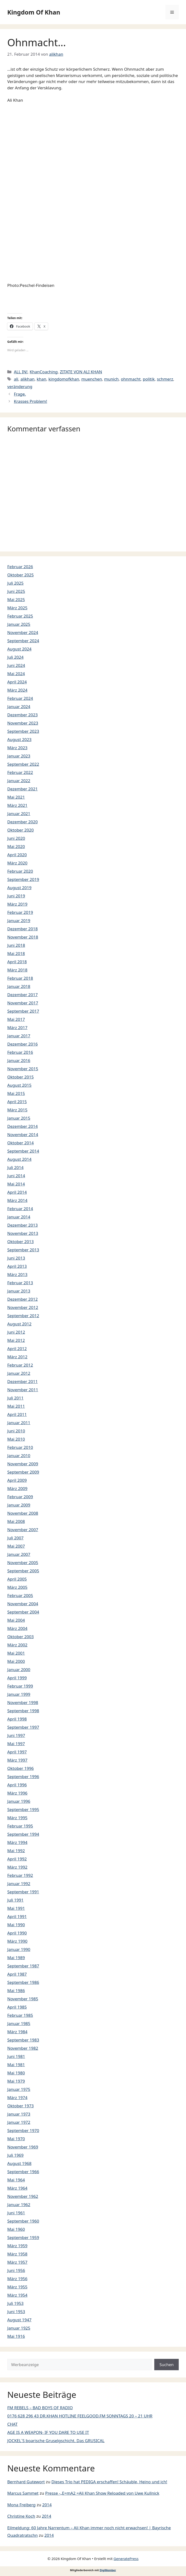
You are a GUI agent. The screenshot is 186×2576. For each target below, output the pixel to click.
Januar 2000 (18, 1669)
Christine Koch (21, 2516)
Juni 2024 (16, 665)
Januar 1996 (18, 1801)
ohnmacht (131, 379)
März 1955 (17, 2287)
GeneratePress (126, 2558)
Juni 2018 (16, 945)
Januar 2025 (18, 624)
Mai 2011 (16, 1406)
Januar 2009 (18, 1505)
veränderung (19, 386)
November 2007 (22, 1529)
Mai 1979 (16, 2081)
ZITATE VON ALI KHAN (81, 372)
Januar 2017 (18, 1036)
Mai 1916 (16, 2336)
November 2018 (22, 937)
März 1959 (17, 2245)
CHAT (12, 2424)
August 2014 (19, 1159)
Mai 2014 (16, 1184)
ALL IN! (20, 372)
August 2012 (19, 1324)
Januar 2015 (18, 1118)
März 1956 (17, 2278)
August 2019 (19, 887)
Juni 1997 (16, 1735)
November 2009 (22, 1464)
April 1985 (17, 2007)
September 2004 (23, 1612)
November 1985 (22, 1999)
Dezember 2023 (22, 715)
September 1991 (23, 1892)
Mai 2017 (16, 1019)
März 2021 (17, 805)
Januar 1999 (18, 1694)
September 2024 (23, 640)
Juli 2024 (15, 657)
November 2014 (22, 1134)
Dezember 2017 (22, 994)
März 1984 (17, 2031)
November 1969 (22, 2147)
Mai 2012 (16, 1340)
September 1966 (23, 2171)
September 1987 (23, 1966)
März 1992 (17, 1867)
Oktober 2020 (20, 830)
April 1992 (17, 1859)
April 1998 (17, 1719)
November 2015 (22, 1068)
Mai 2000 (16, 1661)
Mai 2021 (16, 797)
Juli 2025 (15, 583)
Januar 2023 (18, 756)
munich (111, 379)
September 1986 (23, 1982)
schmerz (165, 379)
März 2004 (17, 1628)
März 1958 (17, 2254)
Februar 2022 (20, 772)
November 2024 (22, 632)
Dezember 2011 (22, 1381)
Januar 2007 (18, 1554)
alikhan (27, 379)
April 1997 (17, 1752)
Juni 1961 (16, 2213)
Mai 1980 (16, 2073)
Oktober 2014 (20, 1143)
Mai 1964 (16, 2180)
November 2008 (22, 1513)
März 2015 (17, 1110)
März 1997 (17, 1760)
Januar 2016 (18, 1060)
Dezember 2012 (22, 1299)
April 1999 (17, 1678)
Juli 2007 (15, 1538)
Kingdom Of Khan (33, 12)
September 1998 (23, 1710)
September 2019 (23, 879)
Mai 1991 (16, 1908)
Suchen (166, 2364)
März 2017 (17, 1027)
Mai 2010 (16, 1439)
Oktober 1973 (20, 2106)
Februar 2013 (20, 1282)
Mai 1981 (16, 2064)
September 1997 (23, 1727)
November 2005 (22, 1562)
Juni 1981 (16, 2056)
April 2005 (17, 1579)
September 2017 (23, 1011)
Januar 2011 (18, 1422)
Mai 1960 (16, 2229)
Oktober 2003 (20, 1636)
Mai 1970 (16, 2138)
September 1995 (23, 1809)
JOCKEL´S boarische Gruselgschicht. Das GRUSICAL (56, 2440)
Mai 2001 (16, 1653)
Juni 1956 (16, 2270)
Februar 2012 (20, 1365)
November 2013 (22, 1233)
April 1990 (17, 1933)
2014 (47, 2504)
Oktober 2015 (20, 1077)
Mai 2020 (16, 846)
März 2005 (17, 1587)
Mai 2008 (16, 1521)
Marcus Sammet (23, 2493)
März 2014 (17, 1200)
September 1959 (23, 2237)
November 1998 (22, 1702)
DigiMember (108, 2570)
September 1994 (23, 1834)
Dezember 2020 (22, 822)
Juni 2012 (16, 1332)
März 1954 (17, 2295)
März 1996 (17, 1793)
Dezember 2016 (22, 1044)
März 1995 (17, 1817)
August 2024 (19, 649)
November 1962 (22, 2196)
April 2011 (17, 1414)
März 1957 (17, 2262)
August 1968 (19, 2163)
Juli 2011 (15, 1398)
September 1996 (23, 1776)
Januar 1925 (18, 2328)
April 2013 (17, 1266)
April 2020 (17, 854)
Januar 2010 (18, 1455)
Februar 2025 (20, 616)
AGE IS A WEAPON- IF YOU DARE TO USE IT (48, 2432)
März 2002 (17, 1645)
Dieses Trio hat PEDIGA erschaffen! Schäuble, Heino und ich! (109, 2481)
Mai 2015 (16, 1093)
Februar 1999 (20, 1686)
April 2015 (17, 1101)
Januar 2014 (18, 1217)
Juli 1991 (15, 1900)
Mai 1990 (16, 1924)
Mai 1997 (16, 1743)
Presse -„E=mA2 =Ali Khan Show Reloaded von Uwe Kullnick (102, 2493)
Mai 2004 (16, 1620)
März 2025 (17, 608)
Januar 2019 (18, 920)
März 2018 (17, 970)
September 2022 (23, 764)
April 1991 (17, 1916)
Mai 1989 (16, 1957)
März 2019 (17, 904)
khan (41, 379)
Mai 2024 (16, 673)
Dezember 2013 (22, 1225)
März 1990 (17, 1941)
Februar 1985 (20, 2015)
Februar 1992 (20, 1875)
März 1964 (17, 2188)
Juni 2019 (16, 896)
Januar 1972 (18, 2122)
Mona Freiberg (21, 2504)
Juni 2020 (16, 838)
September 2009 (23, 1472)
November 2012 (22, 1307)
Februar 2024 (20, 698)
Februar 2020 (20, 871)
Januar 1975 (18, 2089)
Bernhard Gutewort (26, 2481)
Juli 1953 (15, 2303)
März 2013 (17, 1274)
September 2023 (23, 731)
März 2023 (17, 747)
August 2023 (19, 739)
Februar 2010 (20, 1447)
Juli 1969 (15, 2155)
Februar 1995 (20, 1826)
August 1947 (19, 2320)
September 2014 (23, 1151)
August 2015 (19, 1085)
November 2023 (22, 723)
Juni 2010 (16, 1431)
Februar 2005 (20, 1595)
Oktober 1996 (20, 1768)
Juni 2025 (16, 591)
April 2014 (17, 1192)
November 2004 (22, 1603)
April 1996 (17, 1785)
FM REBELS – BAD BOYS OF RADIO (40, 2407)
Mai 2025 (16, 599)
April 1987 (17, 1974)
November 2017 (22, 1003)
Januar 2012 (18, 1373)
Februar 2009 (20, 1496)
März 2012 (17, 1357)
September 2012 (23, 1315)
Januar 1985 (18, 2023)
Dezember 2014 (22, 1126)
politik (149, 379)
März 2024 (17, 690)
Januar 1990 (18, 1949)
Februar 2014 (20, 1208)
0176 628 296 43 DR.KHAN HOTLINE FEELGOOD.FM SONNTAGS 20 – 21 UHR (79, 2416)
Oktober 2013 (20, 1241)
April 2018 (17, 961)
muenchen (91, 379)
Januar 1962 (18, 2204)
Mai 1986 (16, 1990)
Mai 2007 (16, 1546)
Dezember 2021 (22, 789)
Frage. (20, 394)
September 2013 (23, 1250)
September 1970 (23, 2130)
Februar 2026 (20, 566)
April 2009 (17, 1480)
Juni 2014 (16, 1175)
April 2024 (17, 682)
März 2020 (17, 863)
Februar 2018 (20, 978)
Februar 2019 (20, 912)
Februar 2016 (20, 1052)
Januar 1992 (18, 1883)
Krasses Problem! (30, 401)
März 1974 (17, 2097)
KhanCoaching (44, 372)
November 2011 (22, 1389)
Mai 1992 (16, 1850)
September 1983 (23, 2040)
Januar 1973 (18, 2114)
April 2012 (17, 1348)
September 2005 (23, 1571)
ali (16, 379)
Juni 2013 (16, 1258)
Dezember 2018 (22, 929)
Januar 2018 (18, 986)
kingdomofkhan (63, 379)
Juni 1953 (16, 2311)
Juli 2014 (15, 1167)
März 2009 (17, 1488)
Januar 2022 (18, 780)
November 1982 (22, 2048)
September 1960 (23, 2221)
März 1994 (17, 1842)
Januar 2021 (18, 813)
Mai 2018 (16, 953)
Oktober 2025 (20, 575)
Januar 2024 (18, 706)
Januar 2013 (18, 1291)
